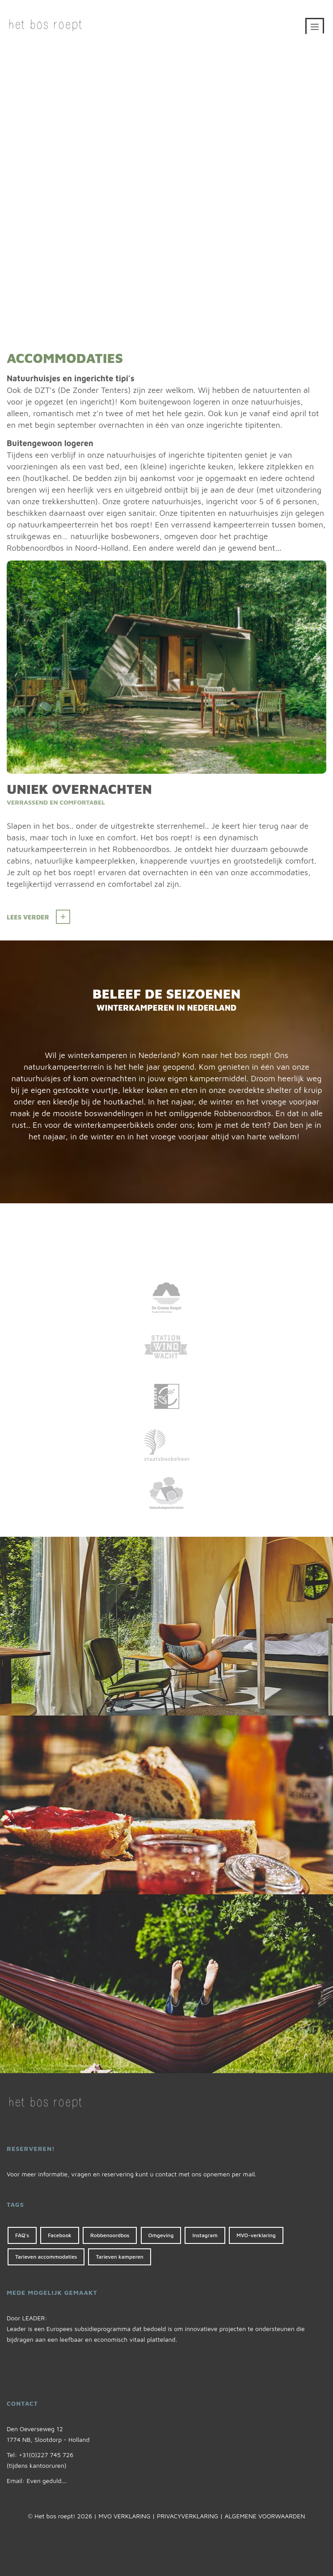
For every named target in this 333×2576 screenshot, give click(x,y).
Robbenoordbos (109, 2235)
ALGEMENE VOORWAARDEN (264, 2516)
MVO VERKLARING (124, 2516)
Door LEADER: (27, 2318)
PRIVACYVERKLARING (187, 2516)
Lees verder (28, 917)
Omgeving (161, 2235)
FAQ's (22, 2235)
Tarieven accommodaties (46, 2256)
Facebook (60, 2235)
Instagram (204, 2235)
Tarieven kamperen (119, 2256)
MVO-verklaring (256, 2235)
